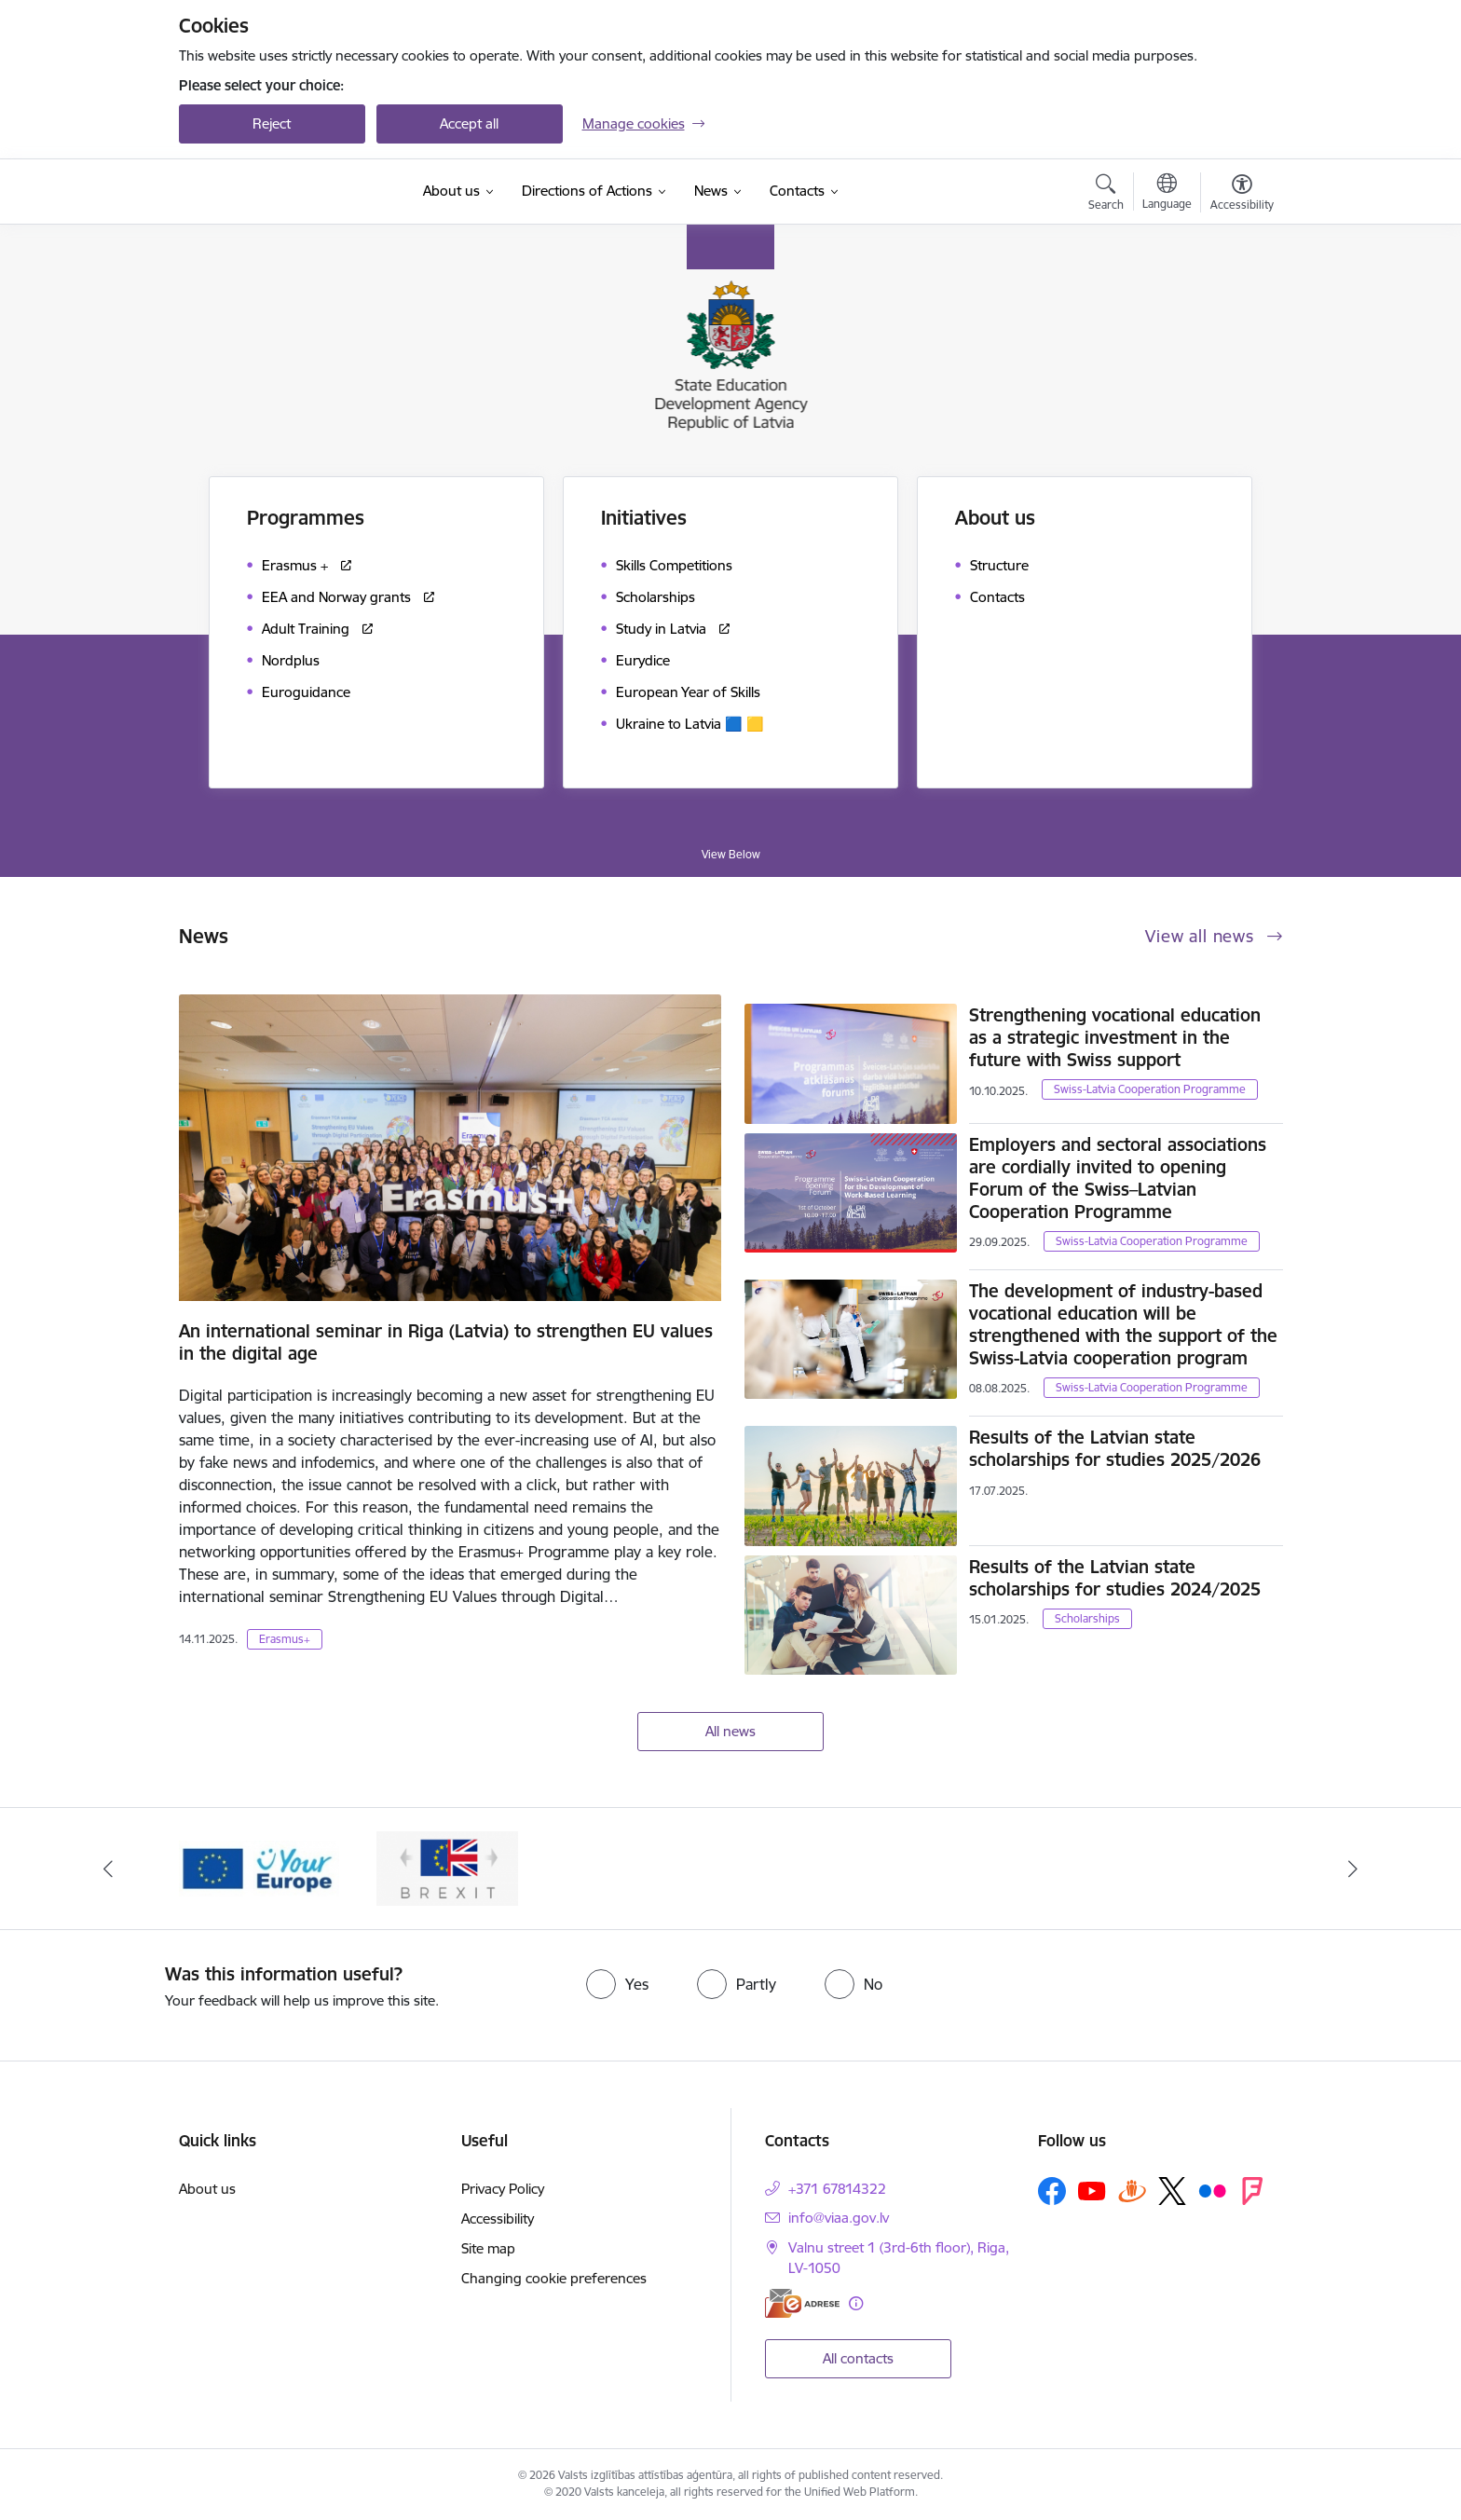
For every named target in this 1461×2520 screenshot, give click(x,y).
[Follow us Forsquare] (1252, 2191)
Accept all (469, 123)
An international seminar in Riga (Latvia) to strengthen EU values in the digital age (446, 1342)
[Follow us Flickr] (1212, 2190)
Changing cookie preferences (554, 2278)
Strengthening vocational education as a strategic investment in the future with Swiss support (1115, 1037)
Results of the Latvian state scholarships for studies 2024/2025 (1115, 1577)
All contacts (858, 2358)
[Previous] (108, 1869)
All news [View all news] (730, 1731)
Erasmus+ (284, 1639)
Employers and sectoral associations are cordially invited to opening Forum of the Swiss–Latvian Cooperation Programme (1117, 1178)
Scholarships (1087, 1618)
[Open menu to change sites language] (1167, 193)
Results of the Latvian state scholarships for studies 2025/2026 (1115, 1448)
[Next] (1354, 1869)
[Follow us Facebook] (1052, 2191)
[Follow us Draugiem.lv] (1132, 2190)
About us (207, 2189)
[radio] (617, 1984)
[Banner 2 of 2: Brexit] (447, 1867)
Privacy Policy (502, 2189)
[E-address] (802, 2303)
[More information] (856, 2303)
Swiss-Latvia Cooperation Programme (1150, 1089)
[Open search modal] (1106, 194)
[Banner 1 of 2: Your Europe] (259, 1867)
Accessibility (497, 2218)
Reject (272, 123)
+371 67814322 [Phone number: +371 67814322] (837, 2189)
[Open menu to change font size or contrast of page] (1242, 194)
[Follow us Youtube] (1092, 2190)
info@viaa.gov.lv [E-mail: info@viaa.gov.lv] (838, 2217)
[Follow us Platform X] (1172, 2191)
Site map (488, 2248)
